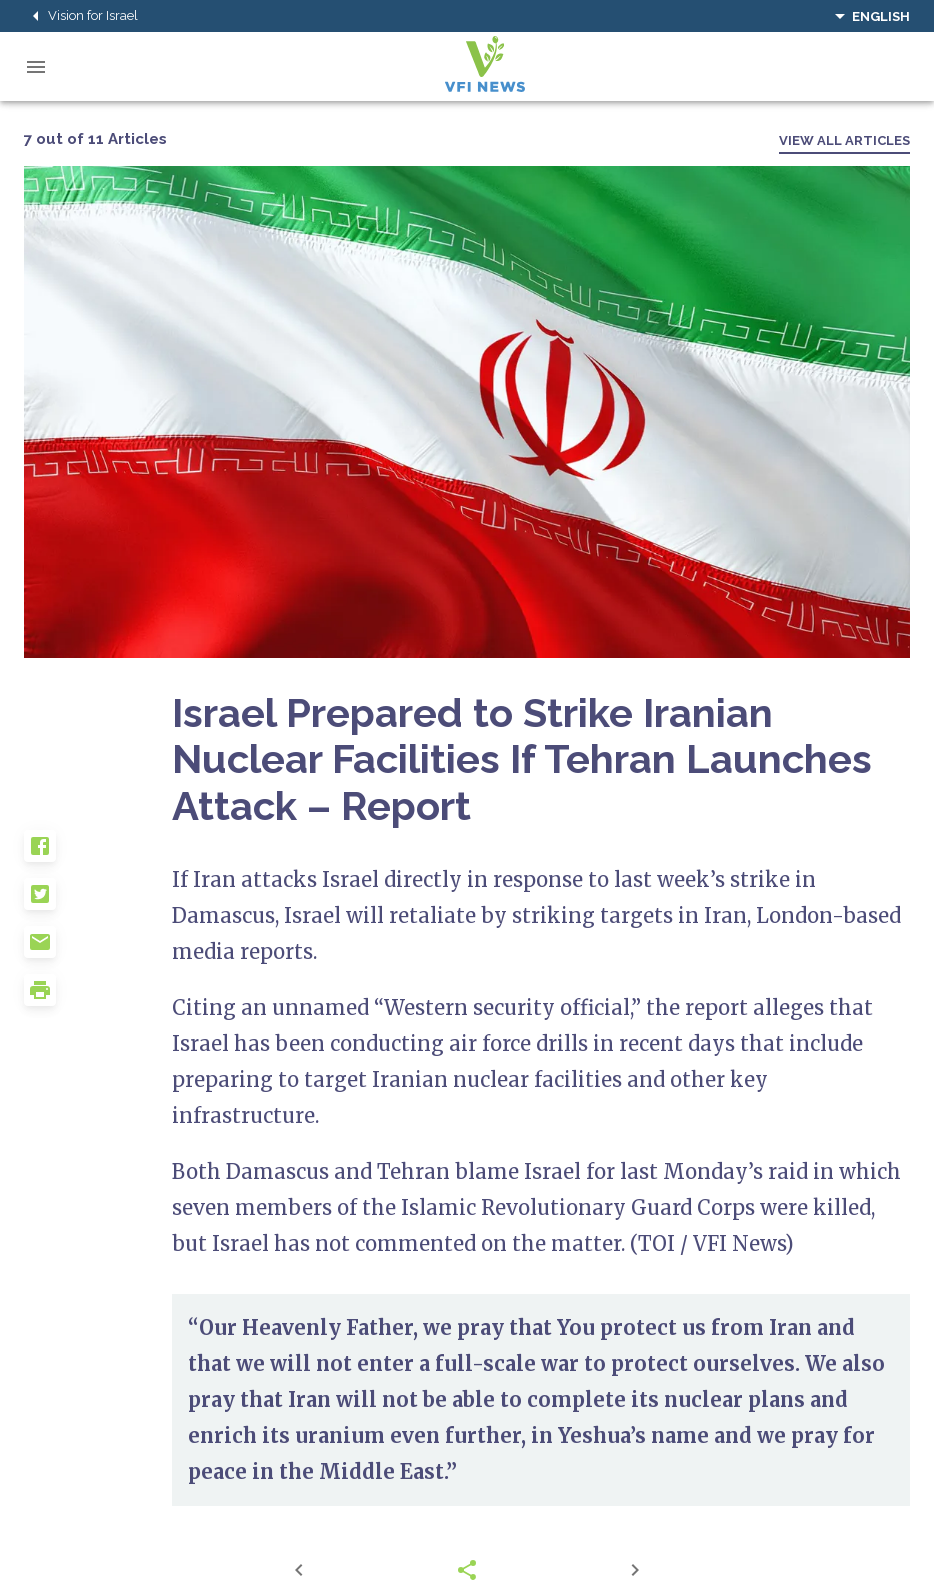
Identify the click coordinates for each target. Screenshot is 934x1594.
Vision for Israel (81, 16)
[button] (98, 854)
